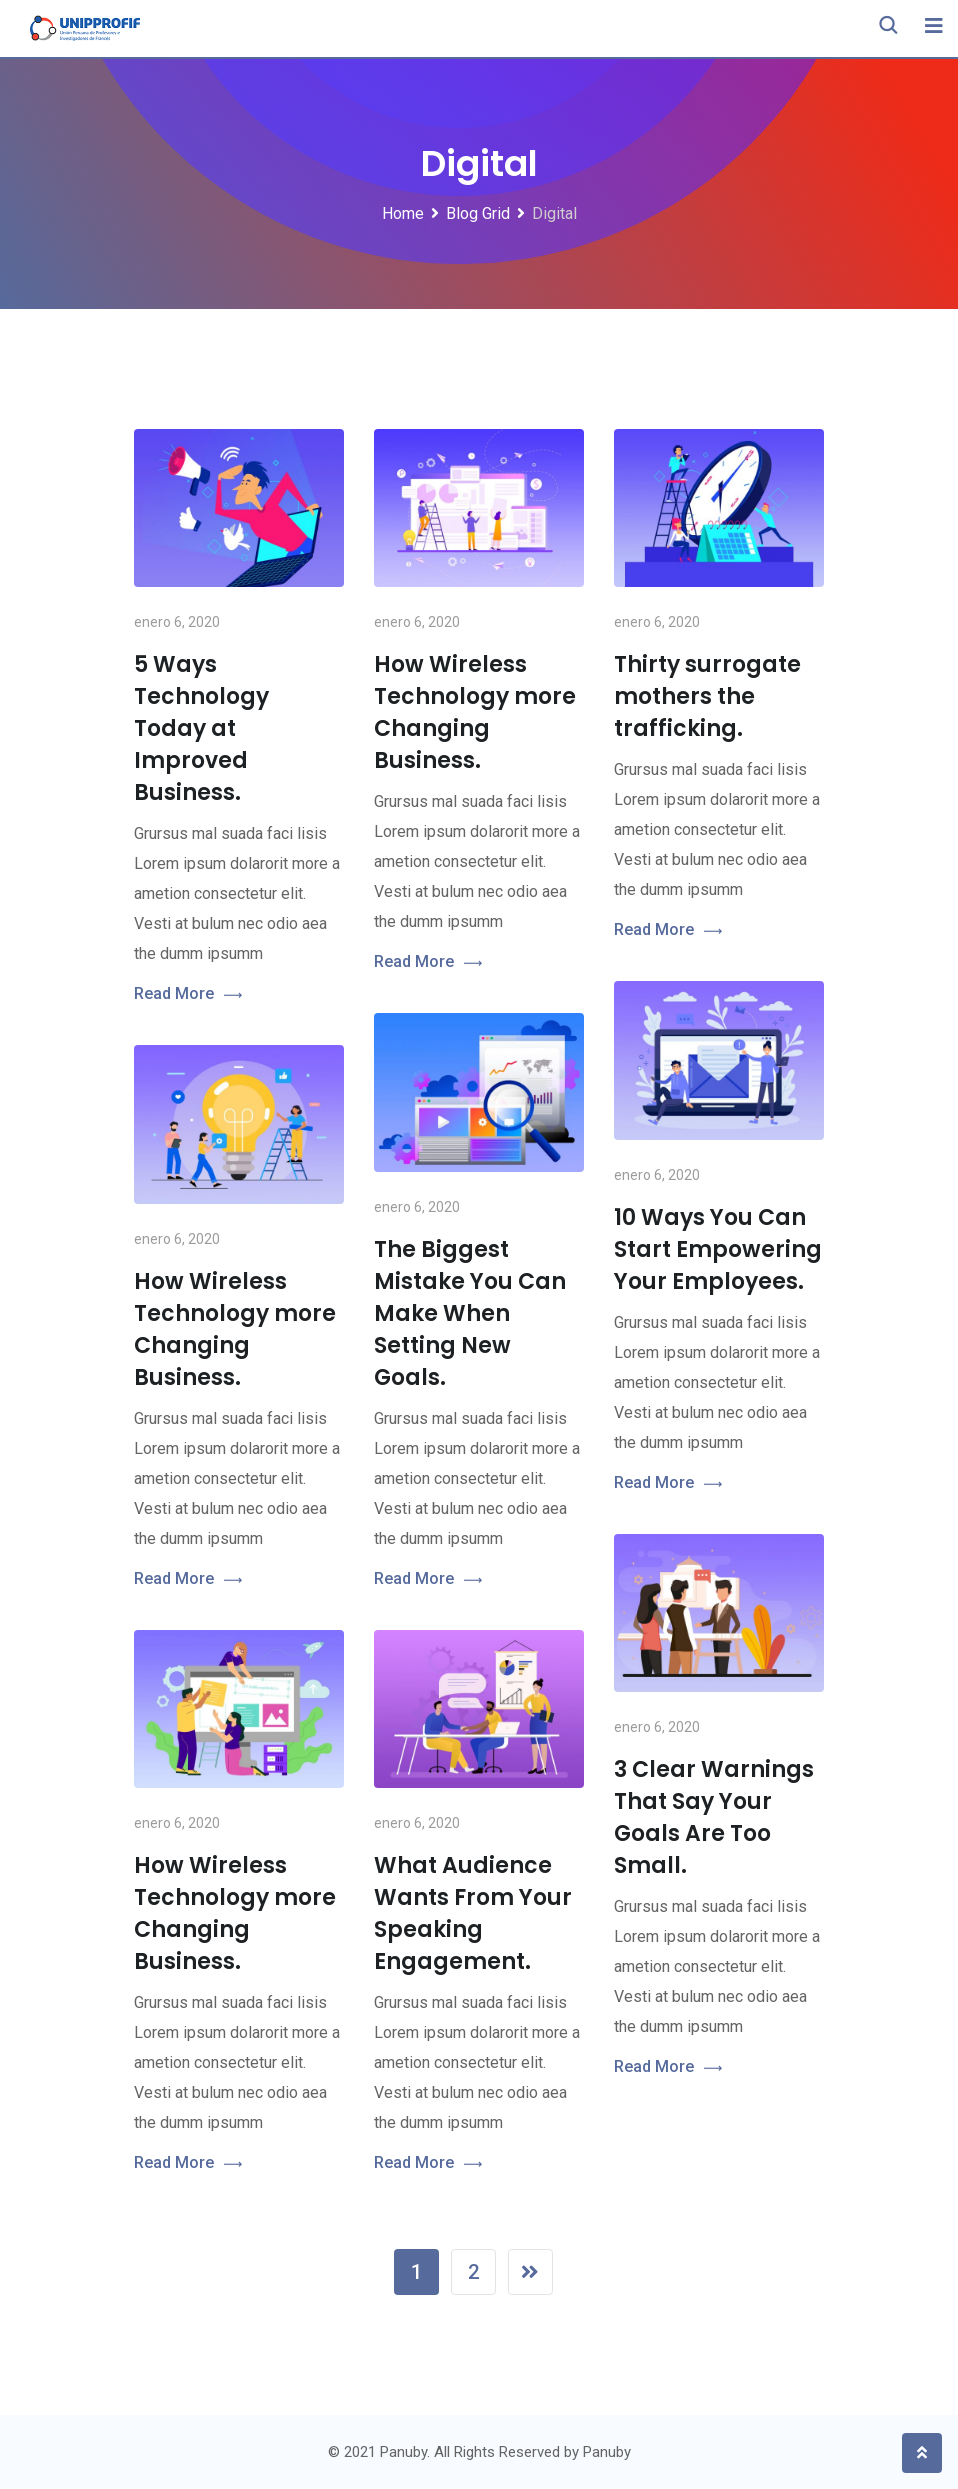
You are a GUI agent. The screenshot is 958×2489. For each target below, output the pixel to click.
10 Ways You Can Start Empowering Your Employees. (718, 1249)
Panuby (607, 2452)
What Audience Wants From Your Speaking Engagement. (473, 1913)
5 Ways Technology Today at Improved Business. (201, 728)
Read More (188, 994)
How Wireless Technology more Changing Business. (475, 712)
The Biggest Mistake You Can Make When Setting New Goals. (470, 1313)
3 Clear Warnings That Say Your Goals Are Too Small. (714, 1817)
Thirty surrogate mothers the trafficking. (707, 696)
